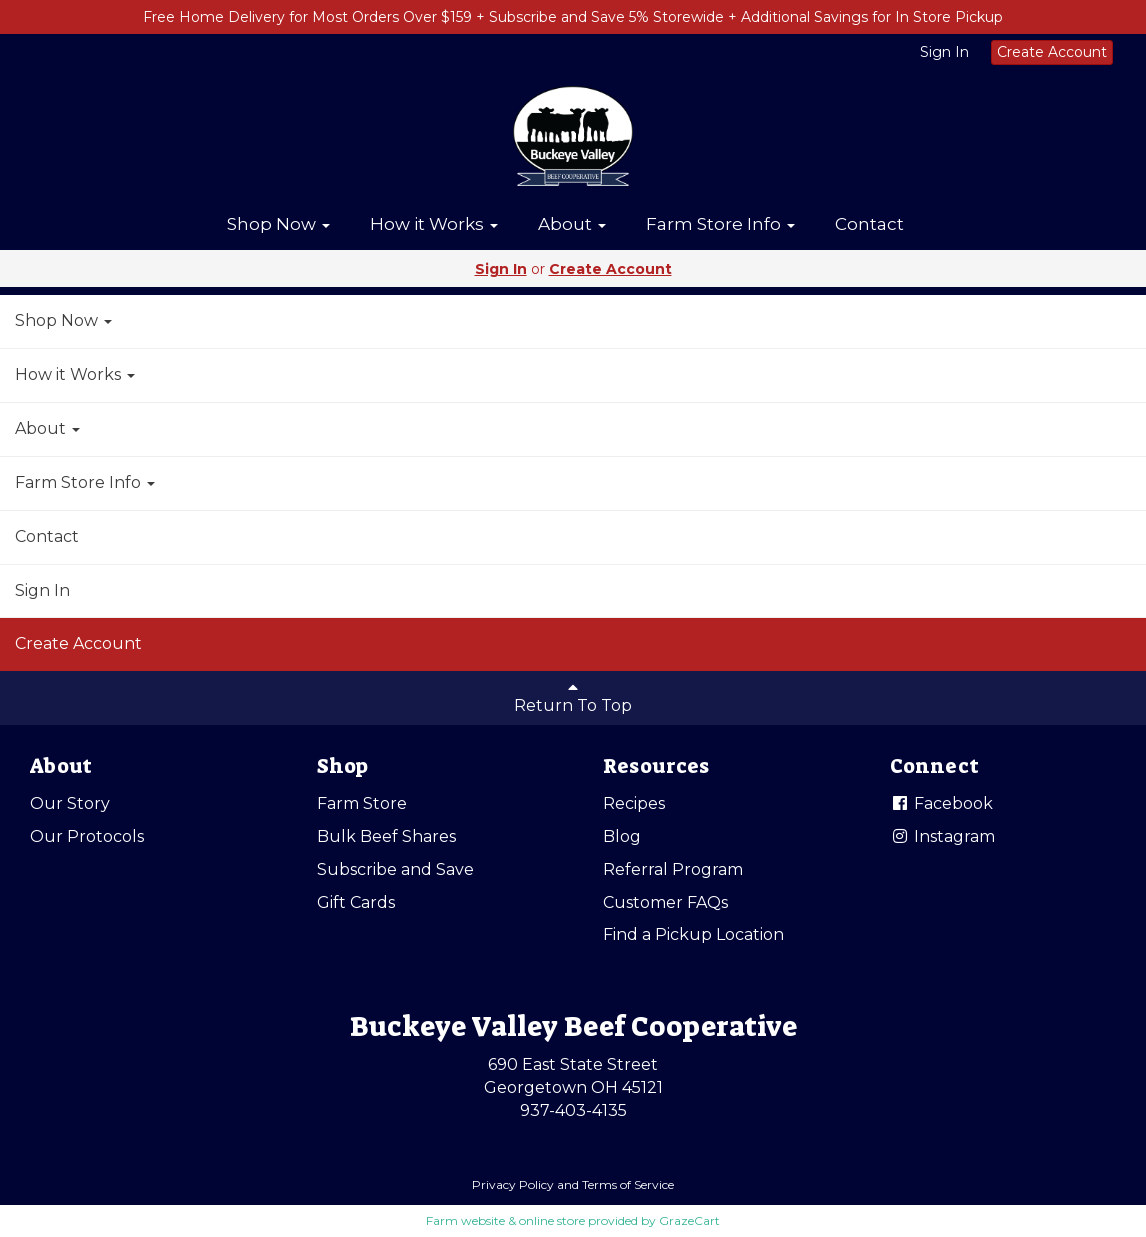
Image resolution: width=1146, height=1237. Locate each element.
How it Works (434, 224)
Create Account (1052, 52)
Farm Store (362, 803)
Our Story (70, 803)
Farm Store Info (720, 224)
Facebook (941, 803)
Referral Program (673, 869)
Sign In (944, 52)
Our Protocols (87, 836)
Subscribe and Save (395, 869)
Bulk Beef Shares (386, 836)
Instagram (942, 836)
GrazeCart (689, 1220)
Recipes (634, 803)
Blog (622, 836)
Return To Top (573, 697)
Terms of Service (628, 1184)
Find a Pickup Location (693, 934)
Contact (869, 224)
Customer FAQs (665, 902)
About (572, 224)
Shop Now (278, 224)
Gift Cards (356, 902)
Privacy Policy (513, 1184)
